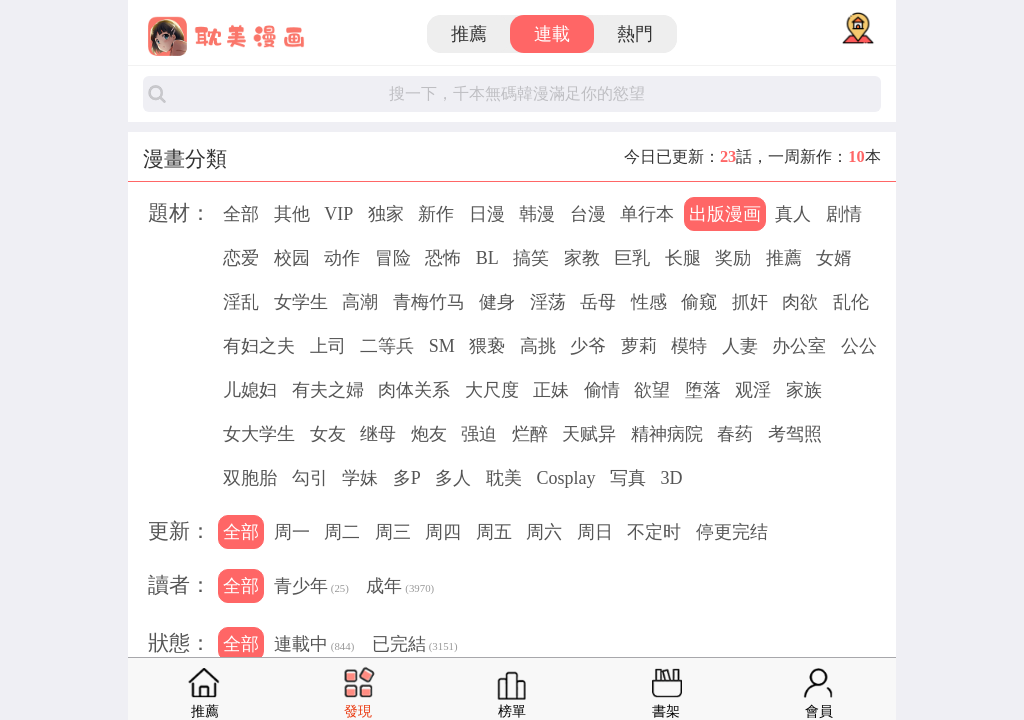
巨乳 (632, 258)
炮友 (429, 434)
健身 (497, 302)
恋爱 (241, 258)
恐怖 (443, 258)
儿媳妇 (250, 390)
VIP (338, 214)
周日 (595, 532)
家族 (804, 390)
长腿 (683, 258)
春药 (735, 434)
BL (487, 258)
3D (671, 478)
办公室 (799, 346)
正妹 (551, 390)
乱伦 (851, 302)
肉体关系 (414, 390)
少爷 (588, 346)
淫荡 (548, 302)
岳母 (598, 302)
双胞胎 (250, 478)
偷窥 (699, 302)
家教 (582, 258)
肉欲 (800, 302)
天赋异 (589, 434)
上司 (328, 346)
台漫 (588, 214)
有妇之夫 (259, 346)
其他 (292, 214)
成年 (400, 588)
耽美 (504, 478)
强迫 (479, 434)
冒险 (393, 258)
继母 (378, 434)
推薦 (469, 34)
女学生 (301, 302)
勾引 (310, 478)
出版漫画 (725, 214)
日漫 (487, 214)
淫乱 (241, 302)
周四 (443, 532)
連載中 (314, 646)
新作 (436, 214)
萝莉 (639, 346)
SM (442, 346)
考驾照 (795, 434)
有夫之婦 (328, 390)
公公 (859, 346)
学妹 (360, 478)
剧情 (844, 214)
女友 (328, 434)
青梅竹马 (429, 302)
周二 (342, 532)
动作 (342, 258)
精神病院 (667, 434)
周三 (393, 532)
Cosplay (565, 478)
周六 (544, 532)
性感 (649, 302)
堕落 (703, 390)
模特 (689, 346)
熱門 (635, 34)
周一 (292, 532)
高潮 (360, 302)
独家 (386, 214)
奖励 (733, 258)
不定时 (654, 532)
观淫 (753, 390)
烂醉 (530, 434)
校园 (292, 258)
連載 (552, 34)
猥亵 (487, 346)
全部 (241, 214)
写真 (628, 478)
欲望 (652, 390)
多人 (453, 478)
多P (407, 478)
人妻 (740, 346)
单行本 (647, 214)
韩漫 (537, 214)
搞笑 (531, 258)
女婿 (834, 258)
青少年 (311, 588)
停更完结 (732, 532)
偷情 (602, 390)
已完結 (415, 646)
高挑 (538, 346)
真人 (793, 214)
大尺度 (492, 390)
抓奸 (750, 302)
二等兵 (387, 346)
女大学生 (259, 434)
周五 (494, 532)
